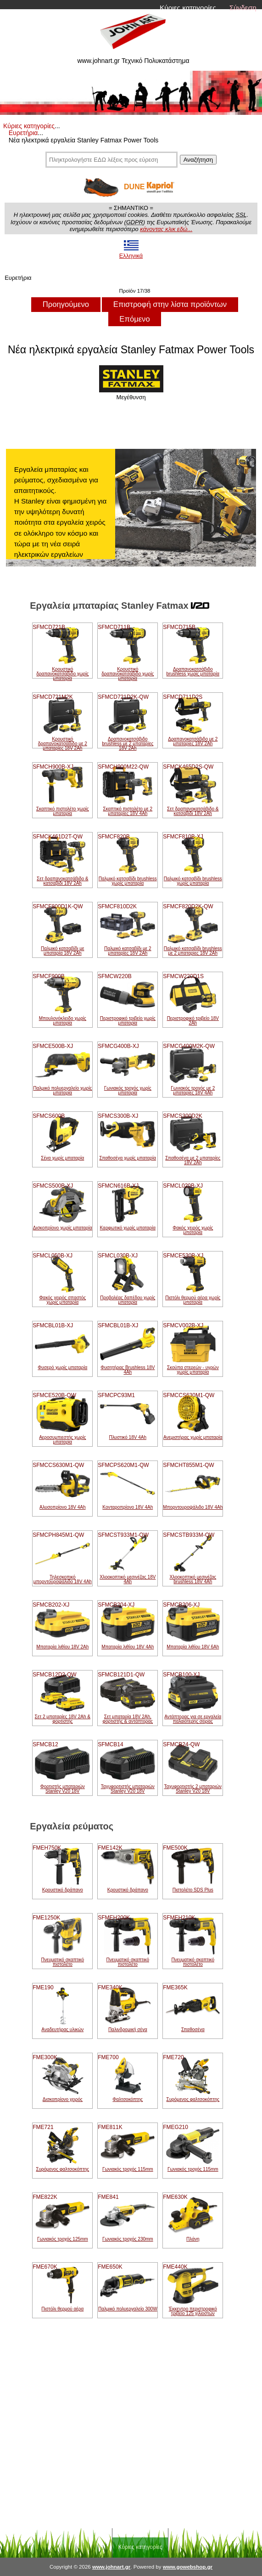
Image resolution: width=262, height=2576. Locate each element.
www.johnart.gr (111, 2567)
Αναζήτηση (198, 159)
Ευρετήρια (23, 132)
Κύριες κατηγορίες (188, 7)
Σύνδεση (242, 7)
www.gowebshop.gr (187, 2567)
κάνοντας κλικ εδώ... (166, 229)
